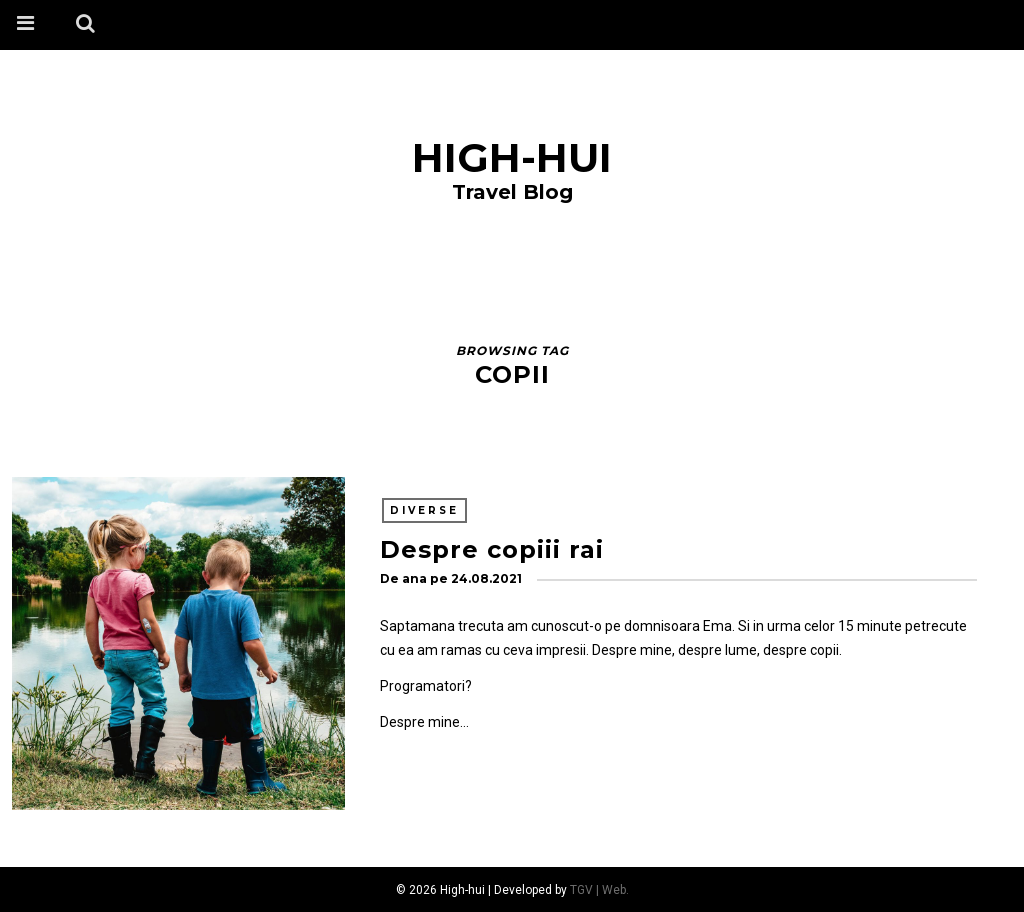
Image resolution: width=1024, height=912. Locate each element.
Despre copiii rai (492, 549)
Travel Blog (512, 192)
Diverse (424, 510)
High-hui (512, 157)
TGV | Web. (599, 890)
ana (414, 578)
